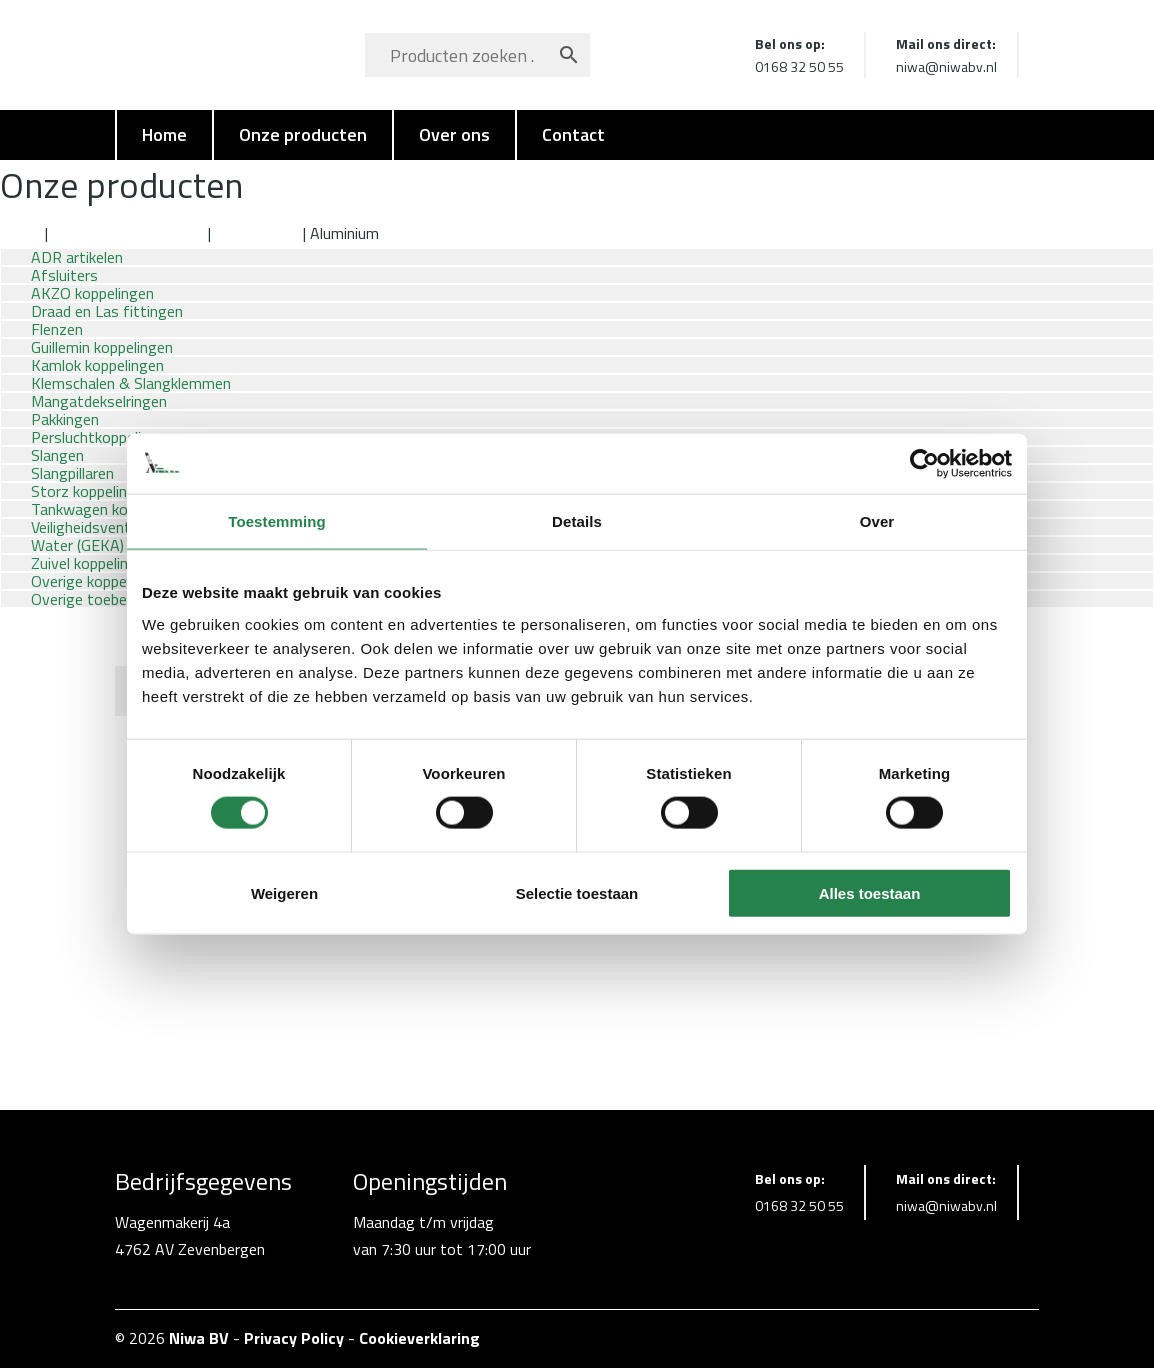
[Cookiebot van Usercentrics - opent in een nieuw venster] (924, 464)
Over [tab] (877, 521)
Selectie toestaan (577, 892)
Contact (573, 134)
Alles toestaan (870, 892)
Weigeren (284, 892)
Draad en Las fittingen (128, 233)
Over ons (454, 134)
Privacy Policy (294, 1338)
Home (164, 134)
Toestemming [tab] (277, 521)
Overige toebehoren (98, 599)
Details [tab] (577, 521)
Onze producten (303, 134)
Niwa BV (199, 1338)
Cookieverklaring (419, 1338)
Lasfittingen (257, 233)
